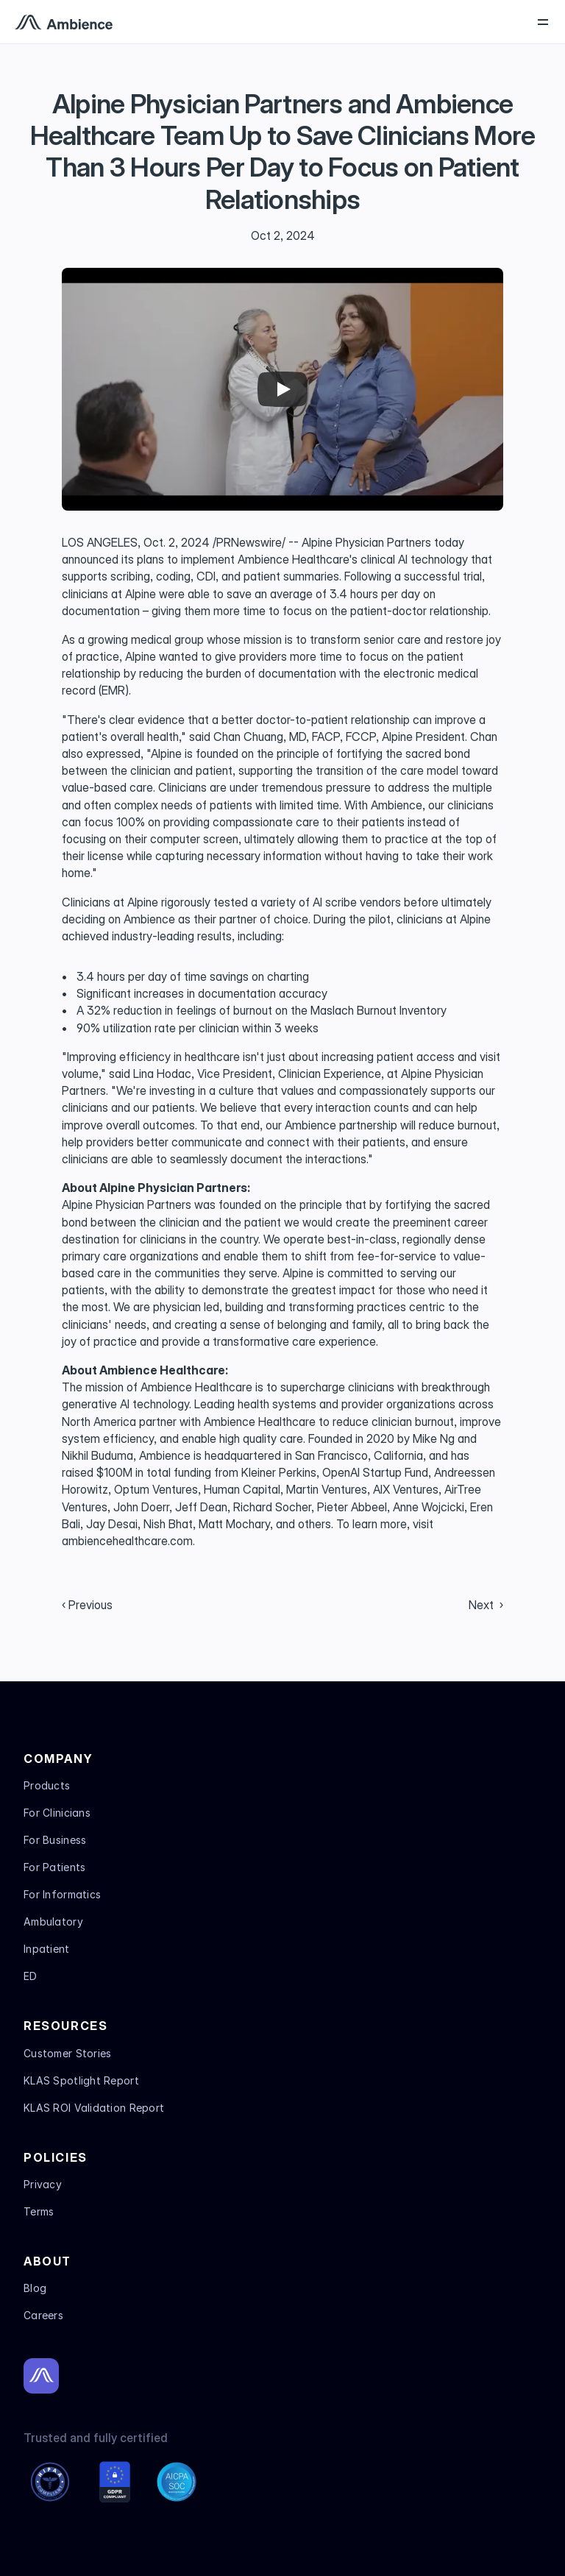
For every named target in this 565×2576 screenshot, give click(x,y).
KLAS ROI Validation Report (94, 2107)
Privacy (43, 2184)
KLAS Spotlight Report (81, 2080)
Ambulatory (53, 1921)
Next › (486, 1604)
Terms (39, 2211)
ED (31, 1976)
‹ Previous (87, 1604)
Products (47, 1785)
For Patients (54, 1867)
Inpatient (47, 1948)
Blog (35, 2288)
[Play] (282, 389)
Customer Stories (67, 2053)
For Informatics (62, 1894)
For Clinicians (57, 1812)
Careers (43, 2315)
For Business (55, 1840)
